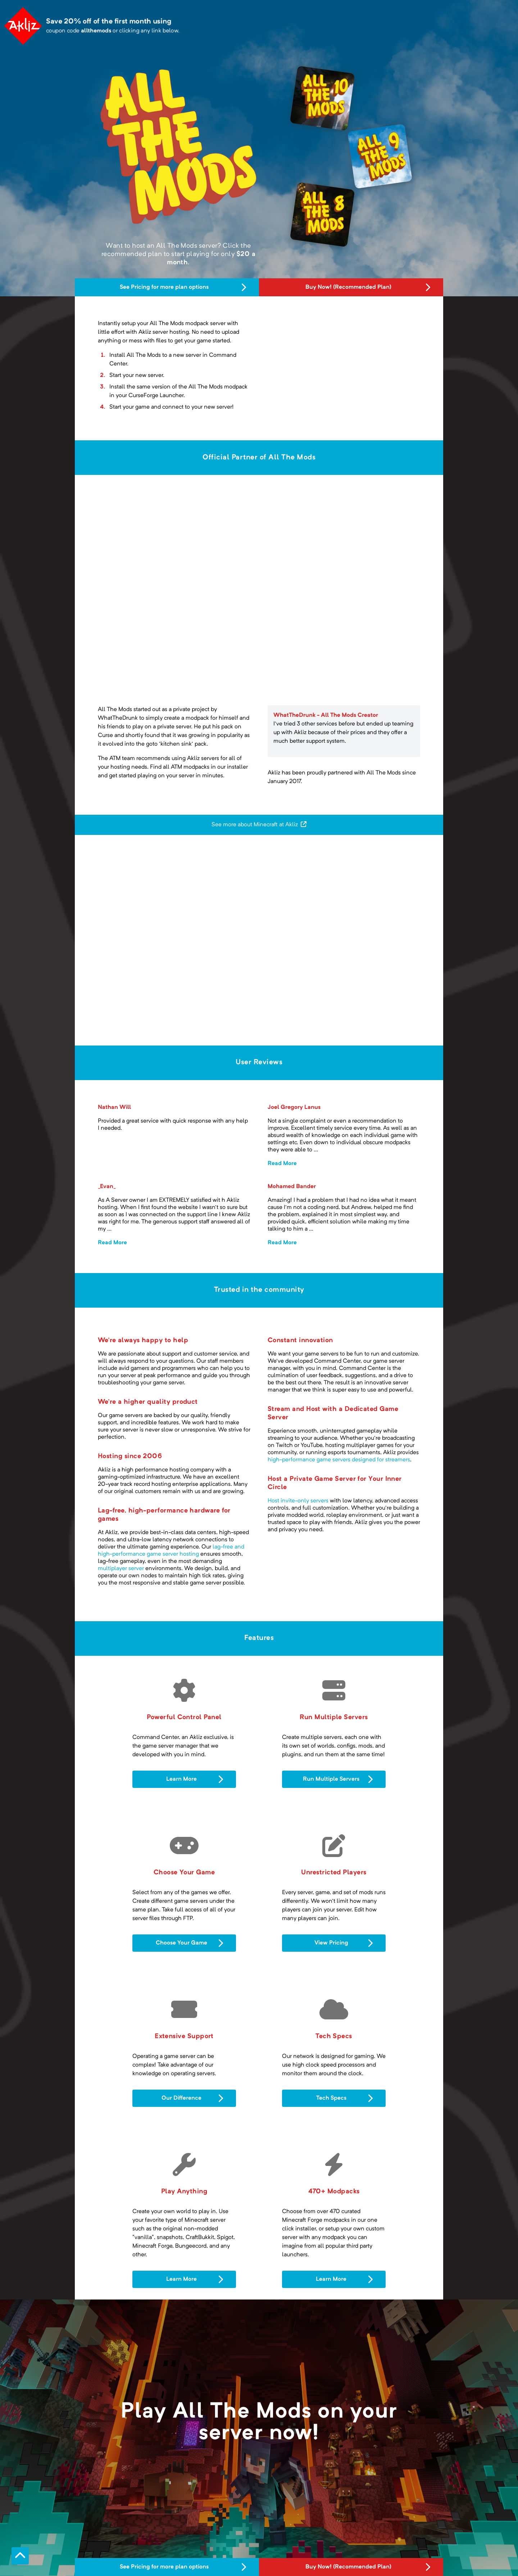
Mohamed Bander (292, 1187)
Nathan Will (114, 1107)
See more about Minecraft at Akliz (259, 824)
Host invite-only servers (298, 1501)
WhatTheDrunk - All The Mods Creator (325, 715)
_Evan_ (106, 1187)
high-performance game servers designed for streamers (339, 1460)
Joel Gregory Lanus (294, 1107)
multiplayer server (121, 1569)
